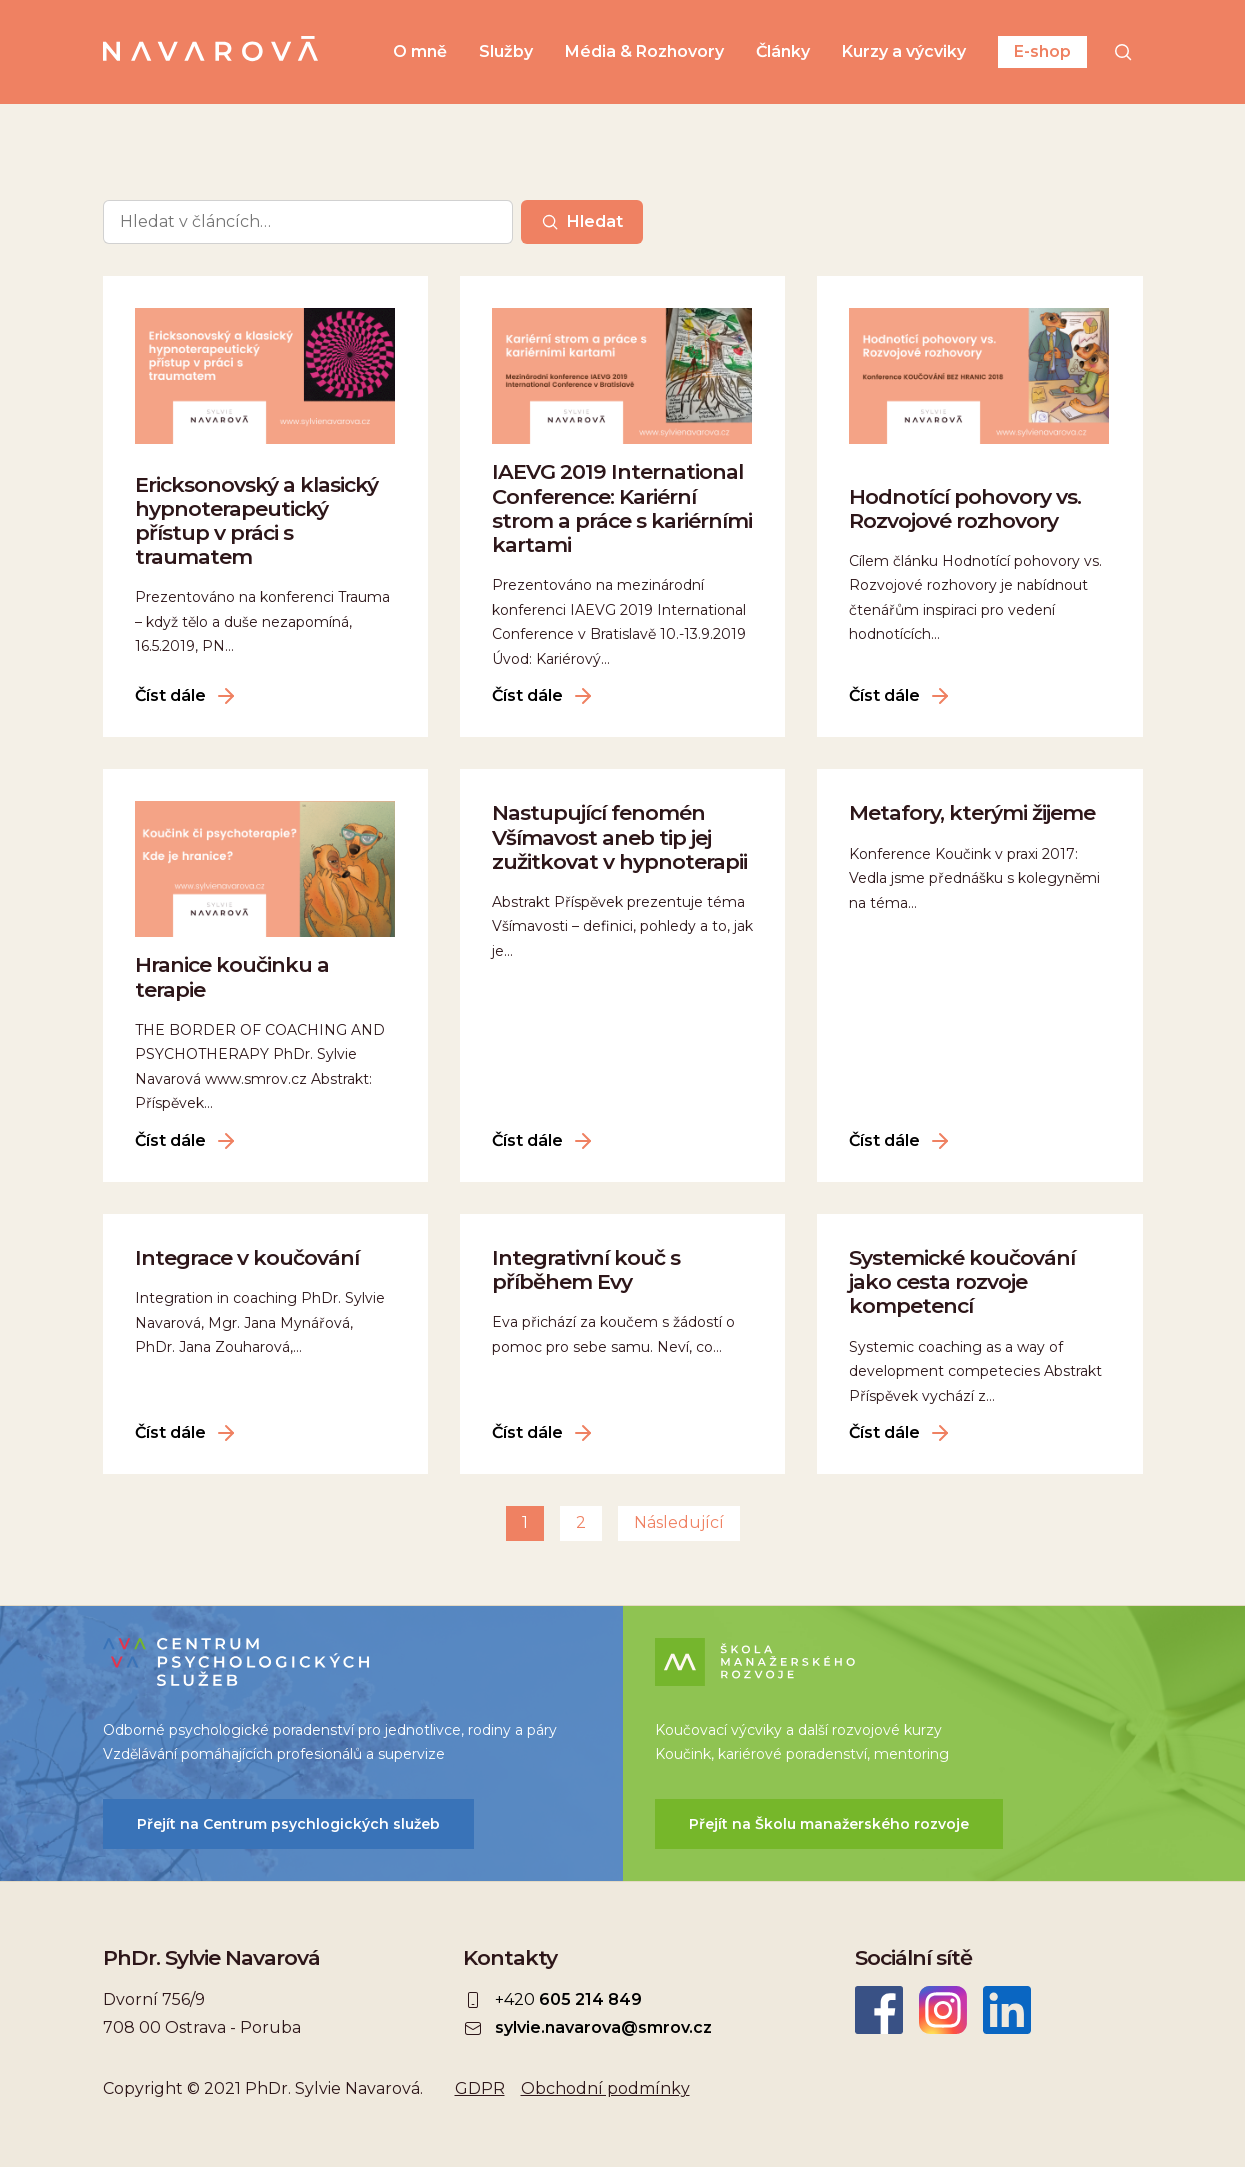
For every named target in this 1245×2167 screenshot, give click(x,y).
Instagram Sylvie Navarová (943, 2010)
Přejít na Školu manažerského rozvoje (829, 1824)
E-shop (1042, 51)
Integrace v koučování (247, 1257)
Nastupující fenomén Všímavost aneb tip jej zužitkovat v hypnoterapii (619, 836)
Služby (506, 52)
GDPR (480, 2088)
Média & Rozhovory (644, 52)
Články (783, 52)
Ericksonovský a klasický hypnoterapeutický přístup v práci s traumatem (256, 520)
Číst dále (170, 696)
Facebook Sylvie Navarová (879, 2010)
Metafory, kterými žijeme (972, 812)
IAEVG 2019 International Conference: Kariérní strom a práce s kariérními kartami (622, 507)
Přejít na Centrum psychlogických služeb (288, 1824)
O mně (420, 52)
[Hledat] (1123, 52)
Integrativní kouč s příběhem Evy (586, 1269)
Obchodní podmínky (605, 2088)
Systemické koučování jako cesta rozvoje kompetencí (962, 1281)
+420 (568, 2000)
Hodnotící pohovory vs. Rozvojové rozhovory (965, 508)
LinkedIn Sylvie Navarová (1007, 2010)
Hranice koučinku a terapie (232, 976)
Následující (679, 1522)
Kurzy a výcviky (904, 52)
